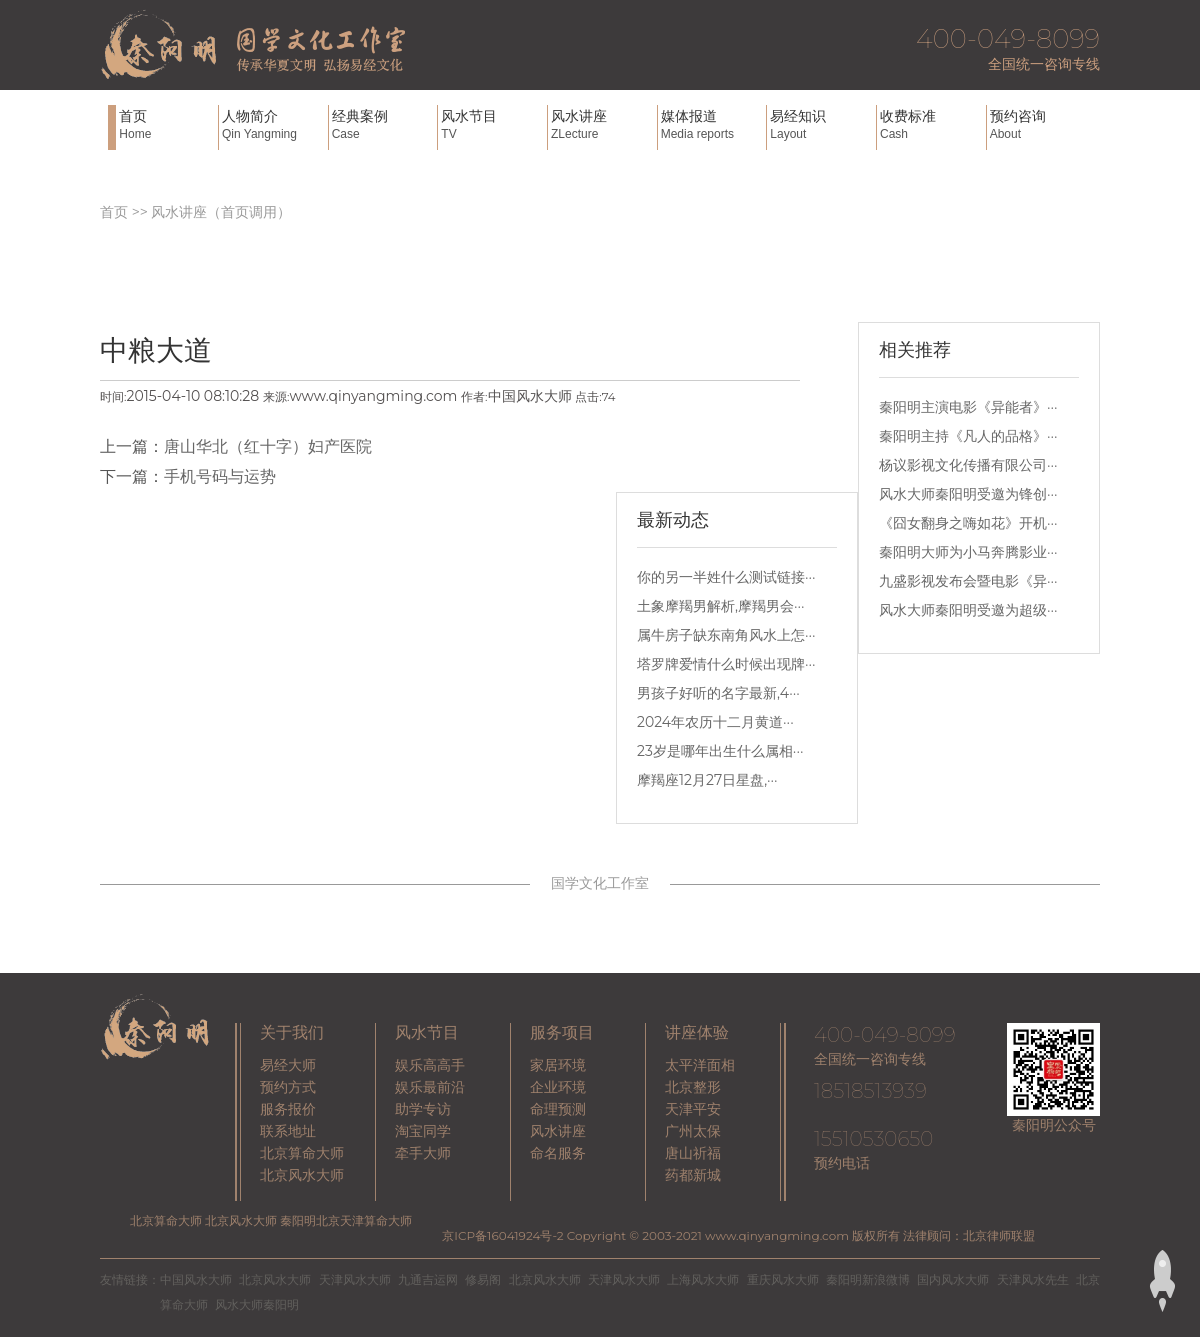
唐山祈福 (693, 1153)
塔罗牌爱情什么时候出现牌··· (726, 664)
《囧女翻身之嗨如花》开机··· (968, 523)
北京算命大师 (302, 1153)
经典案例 (383, 124)
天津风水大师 (355, 1279)
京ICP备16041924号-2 (502, 1235)
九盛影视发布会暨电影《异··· (968, 581)
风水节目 (492, 124)
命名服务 (558, 1153)
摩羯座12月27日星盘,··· (707, 780)
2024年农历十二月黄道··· (715, 722)
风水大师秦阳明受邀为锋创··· (968, 494)
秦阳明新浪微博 (868, 1279)
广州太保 (693, 1131)
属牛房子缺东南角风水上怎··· (726, 635)
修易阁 (483, 1279)
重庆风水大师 (783, 1279)
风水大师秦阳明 (257, 1304)
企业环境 (558, 1087)
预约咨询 (1041, 124)
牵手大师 (423, 1153)
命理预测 (558, 1109)
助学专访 (423, 1109)
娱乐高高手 (430, 1065)
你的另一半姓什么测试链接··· (726, 577)
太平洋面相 (700, 1065)
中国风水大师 (196, 1279)
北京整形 (693, 1087)
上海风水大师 (703, 1279)
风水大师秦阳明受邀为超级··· (968, 610)
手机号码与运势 (220, 476)
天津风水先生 (1033, 1279)
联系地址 (288, 1131)
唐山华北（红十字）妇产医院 (268, 446)
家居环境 (558, 1065)
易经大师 (288, 1065)
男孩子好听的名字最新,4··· (718, 693)
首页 (166, 124)
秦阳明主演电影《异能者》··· (968, 407)
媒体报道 (712, 124)
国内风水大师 (953, 1279)
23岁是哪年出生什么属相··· (720, 751)
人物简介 (273, 124)
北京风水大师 (302, 1175)
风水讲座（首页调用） (221, 212)
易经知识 (821, 124)
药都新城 (693, 1175)
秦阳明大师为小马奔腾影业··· (968, 552)
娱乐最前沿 (430, 1087)
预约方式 (288, 1087)
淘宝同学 (423, 1131)
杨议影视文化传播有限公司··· (968, 465)
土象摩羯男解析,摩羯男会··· (721, 606)
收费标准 (931, 124)
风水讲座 (602, 124)
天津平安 (693, 1109)
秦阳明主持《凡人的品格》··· (968, 436)
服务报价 (288, 1109)
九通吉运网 (428, 1279)
